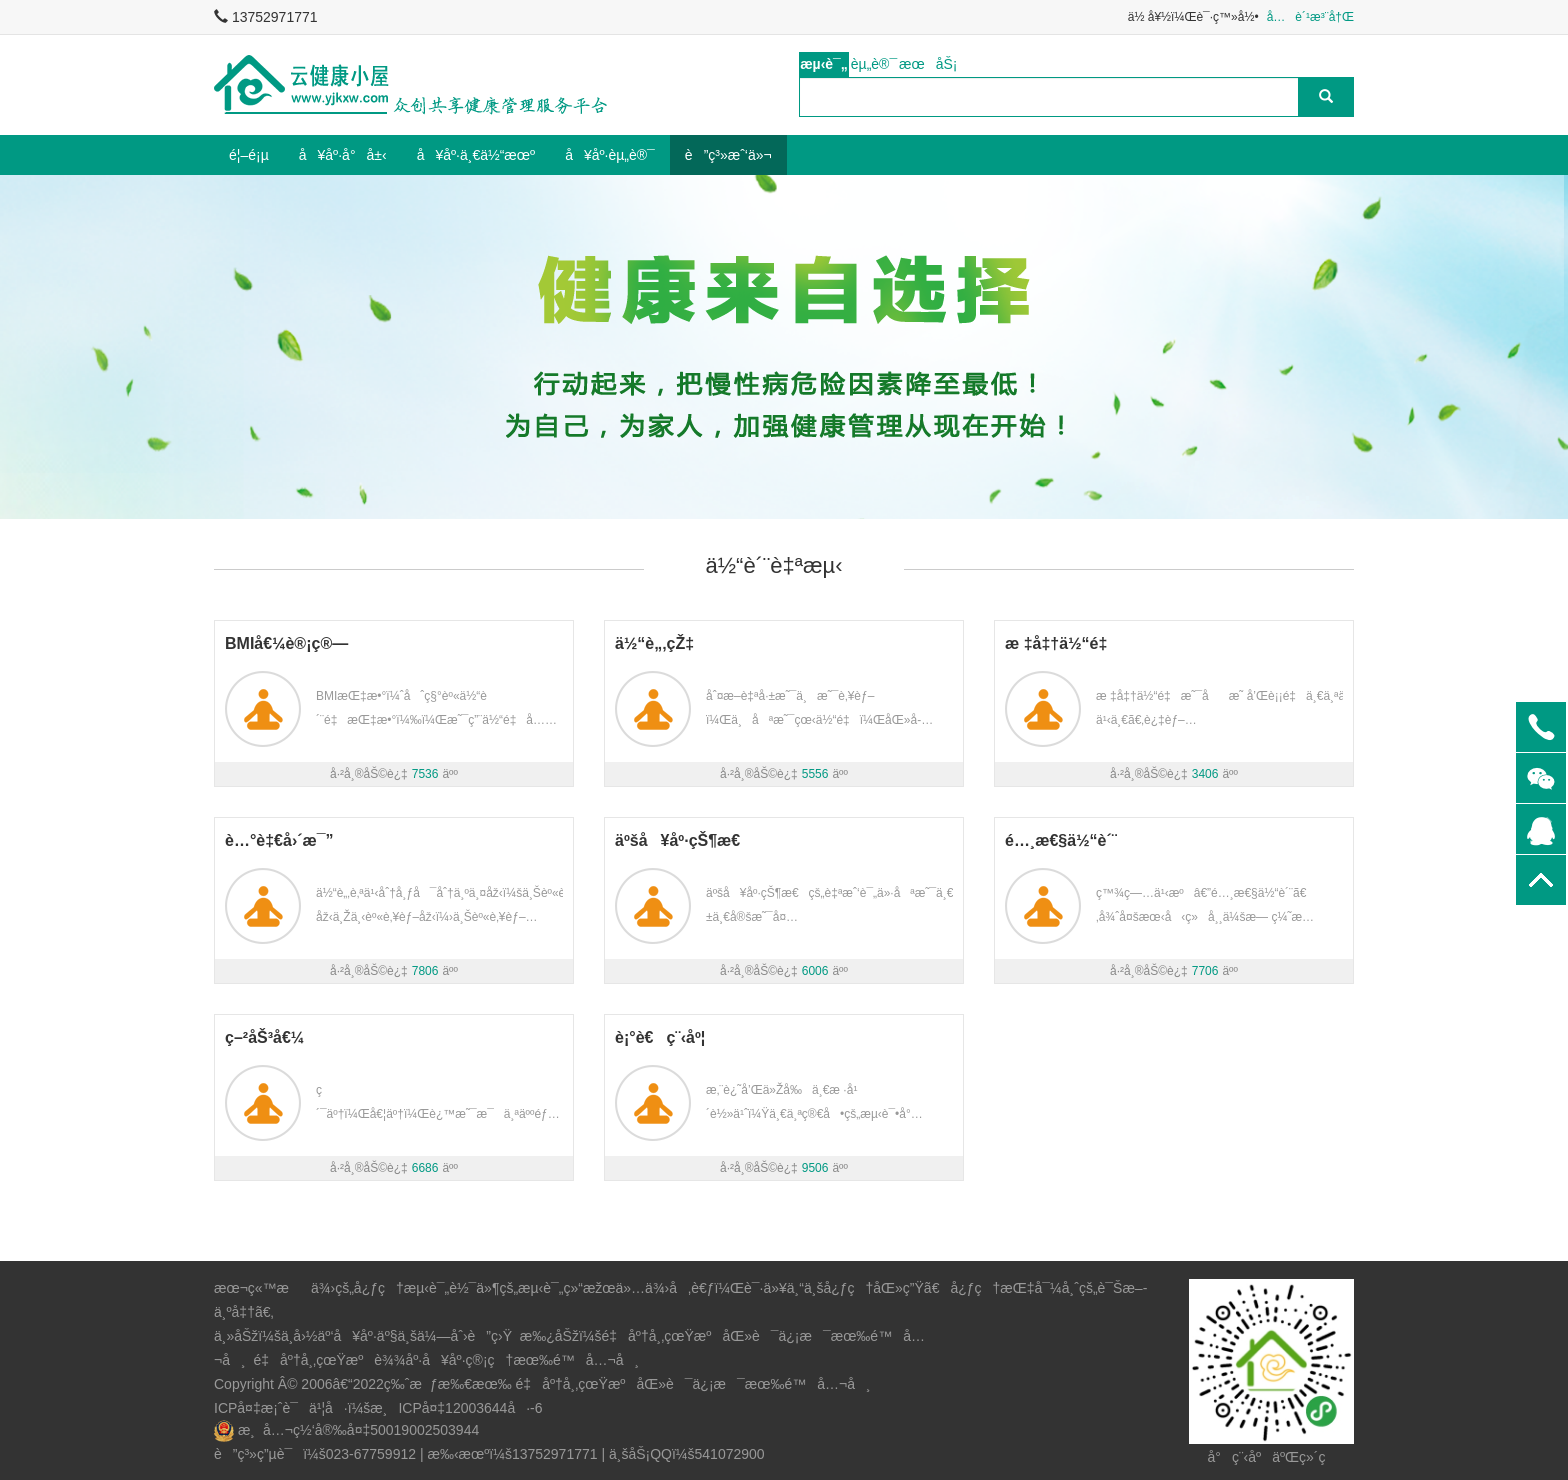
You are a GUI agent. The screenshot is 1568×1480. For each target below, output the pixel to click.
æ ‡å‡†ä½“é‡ (1062, 643)
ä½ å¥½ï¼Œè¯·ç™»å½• (1193, 17)
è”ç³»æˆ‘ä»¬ (728, 155)
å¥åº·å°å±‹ (343, 155)
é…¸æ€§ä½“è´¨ (1061, 840)
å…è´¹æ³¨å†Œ (1310, 17)
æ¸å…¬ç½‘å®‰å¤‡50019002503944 (358, 1430)
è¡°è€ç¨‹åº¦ (660, 1037)
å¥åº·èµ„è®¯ (610, 155)
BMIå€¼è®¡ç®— (286, 643)
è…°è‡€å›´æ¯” (279, 840)
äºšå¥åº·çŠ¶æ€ (684, 840)
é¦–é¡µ (249, 155)
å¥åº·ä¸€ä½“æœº (476, 155)
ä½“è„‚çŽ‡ (654, 643)
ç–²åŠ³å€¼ (264, 1037)
